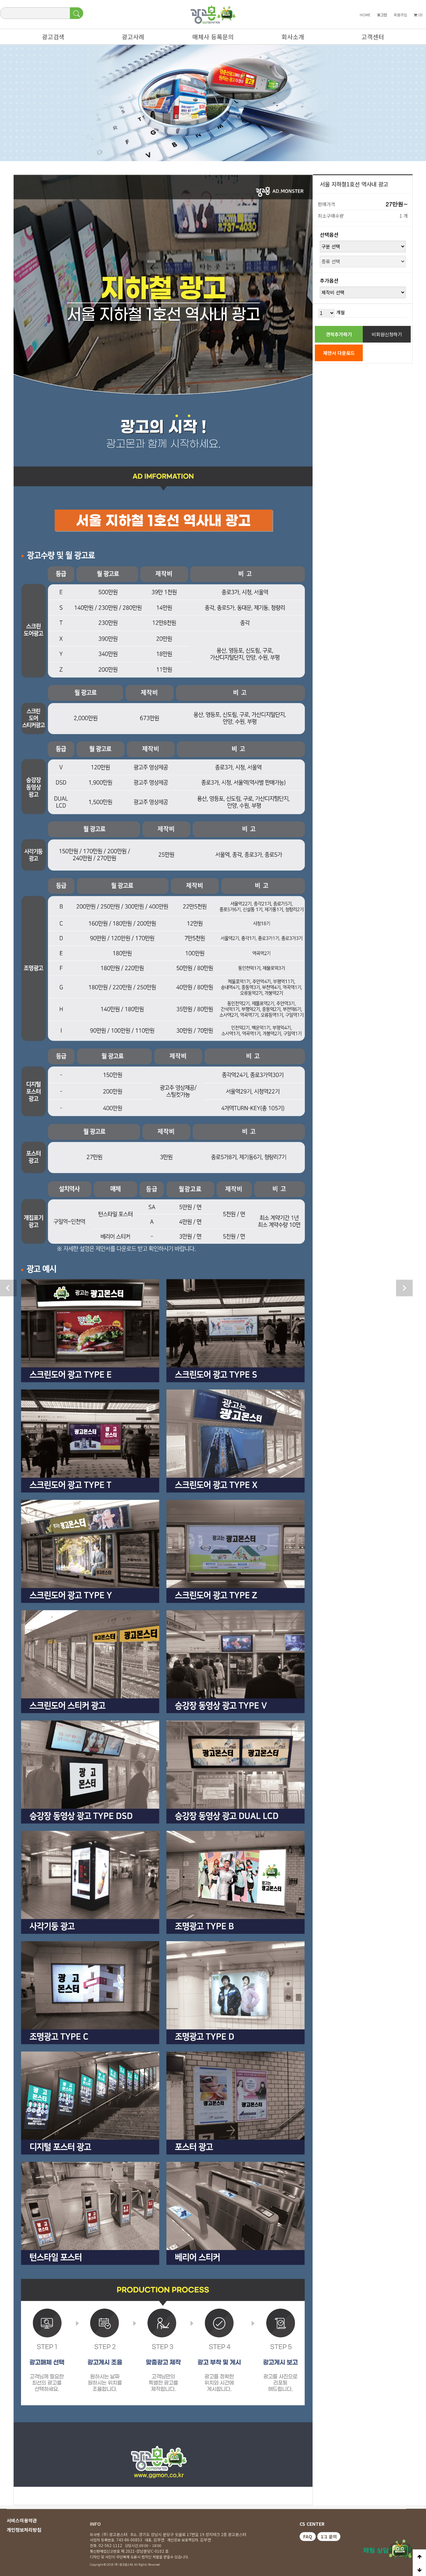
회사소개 (289, 38)
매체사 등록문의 (210, 38)
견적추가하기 (339, 334)
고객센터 (369, 38)
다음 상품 (404, 1288)
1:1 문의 (329, 2536)
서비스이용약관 (22, 2520)
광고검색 (50, 38)
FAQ (307, 2536)
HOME (365, 14)
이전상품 (8, 1288)
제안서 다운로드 (339, 353)
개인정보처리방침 (24, 2529)
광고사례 (129, 38)
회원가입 (400, 14)
